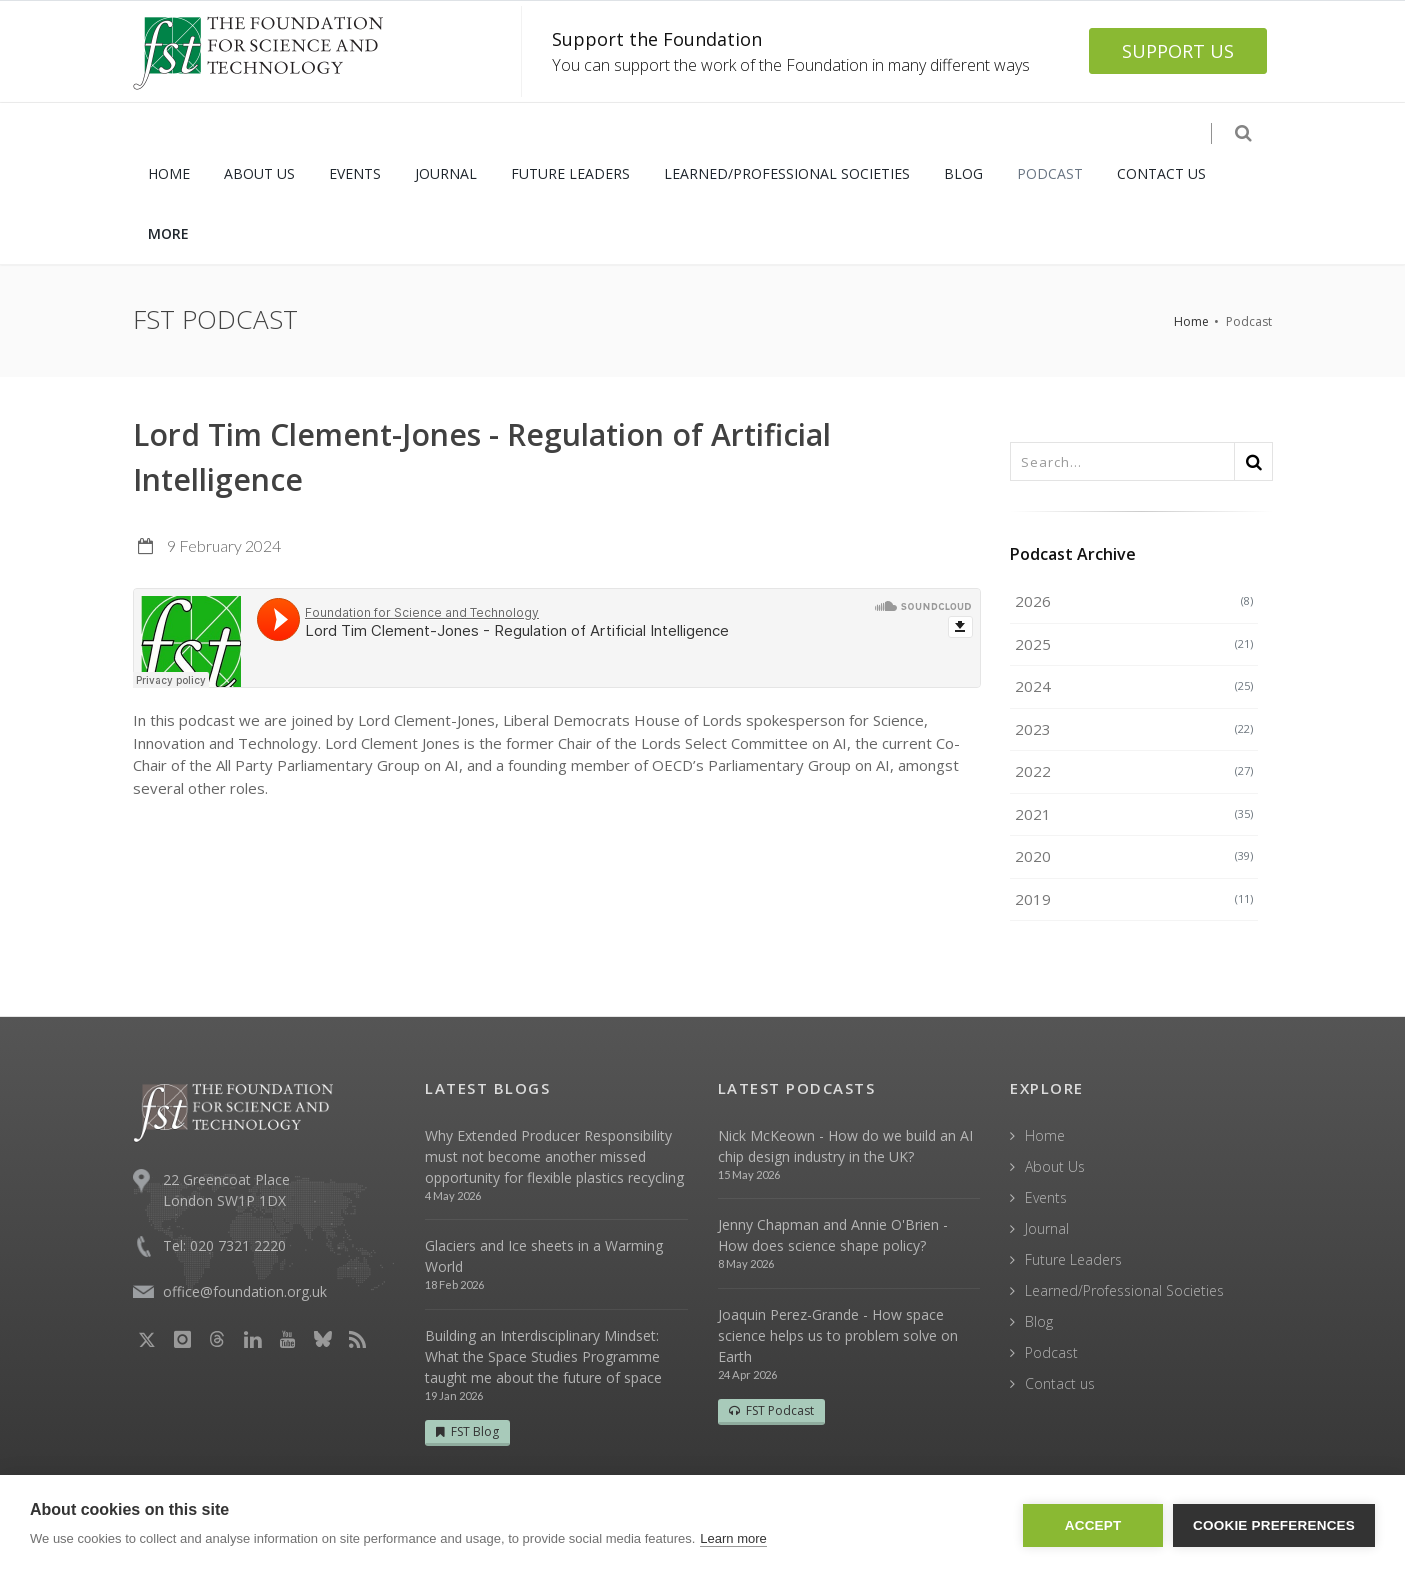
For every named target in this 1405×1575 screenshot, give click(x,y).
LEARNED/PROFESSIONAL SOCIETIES (787, 173)
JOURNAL (446, 173)
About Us (1055, 1166)
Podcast (1051, 1352)
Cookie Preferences (1274, 1525)
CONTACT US (1161, 173)
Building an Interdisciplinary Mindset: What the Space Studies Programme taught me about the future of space (543, 1356)
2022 (1134, 771)
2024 (1134, 686)
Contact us (1060, 1383)
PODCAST (1050, 173)
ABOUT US (259, 173)
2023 (1134, 729)
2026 (1134, 601)
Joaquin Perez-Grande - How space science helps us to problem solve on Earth (838, 1335)
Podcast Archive (1073, 554)
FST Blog (467, 1431)
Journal (1047, 1228)
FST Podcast (771, 1410)
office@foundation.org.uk (245, 1291)
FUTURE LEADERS (570, 173)
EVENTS (355, 173)
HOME (169, 173)
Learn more (733, 1538)
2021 (1134, 814)
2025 (1134, 644)
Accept (1093, 1525)
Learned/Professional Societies (1124, 1290)
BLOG (963, 173)
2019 (1134, 899)
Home (1191, 321)
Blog (1039, 1321)
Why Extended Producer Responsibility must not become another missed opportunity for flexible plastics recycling (554, 1156)
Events (1046, 1197)
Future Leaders (1073, 1259)
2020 (1134, 856)
